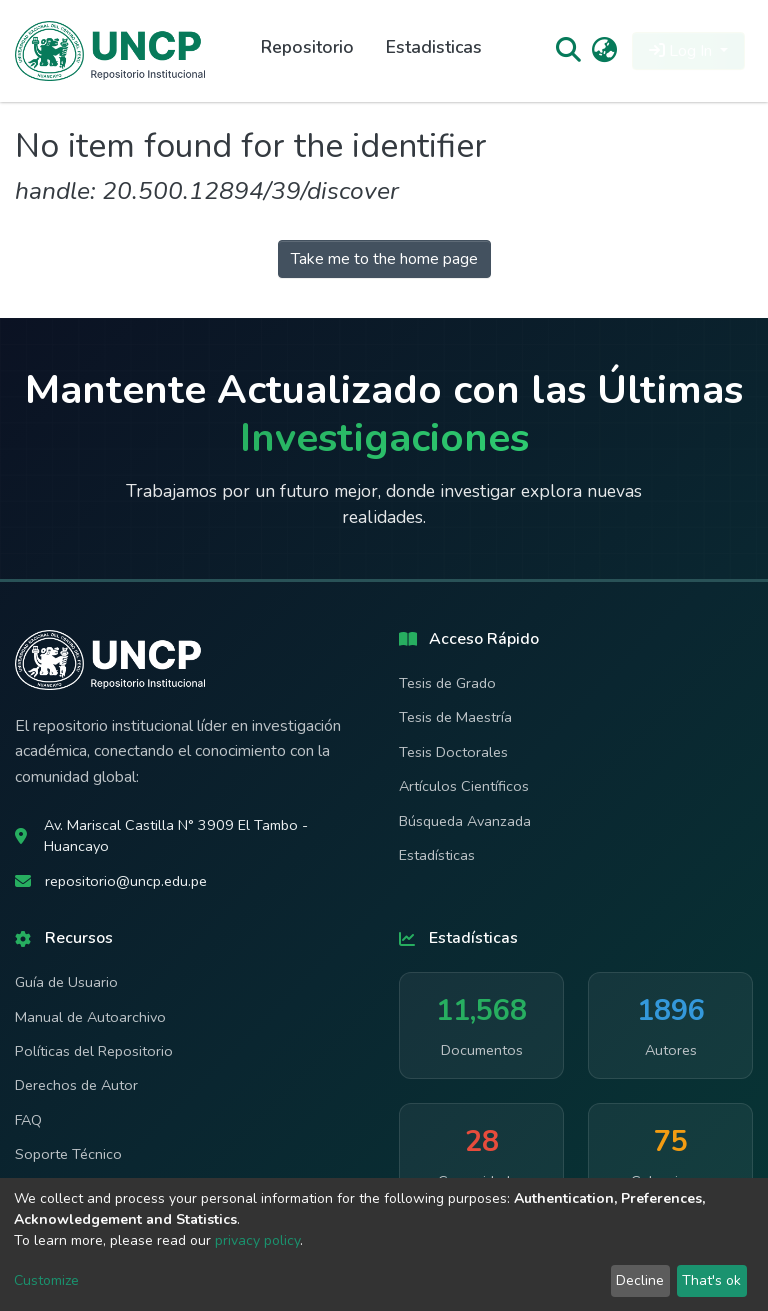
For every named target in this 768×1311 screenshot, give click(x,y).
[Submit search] (567, 51)
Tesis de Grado (447, 683)
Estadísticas (437, 855)
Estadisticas (434, 47)
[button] (604, 51)
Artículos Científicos (464, 786)
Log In (682, 51)
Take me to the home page (384, 259)
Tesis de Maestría (455, 717)
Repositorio (307, 47)
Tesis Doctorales (453, 752)
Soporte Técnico (68, 1154)
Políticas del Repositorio (94, 1051)
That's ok (711, 1280)
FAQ (28, 1120)
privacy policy (257, 1240)
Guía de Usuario (66, 982)
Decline (640, 1280)
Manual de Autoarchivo (90, 1017)
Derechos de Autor (76, 1085)
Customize (46, 1280)
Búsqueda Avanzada (465, 821)
